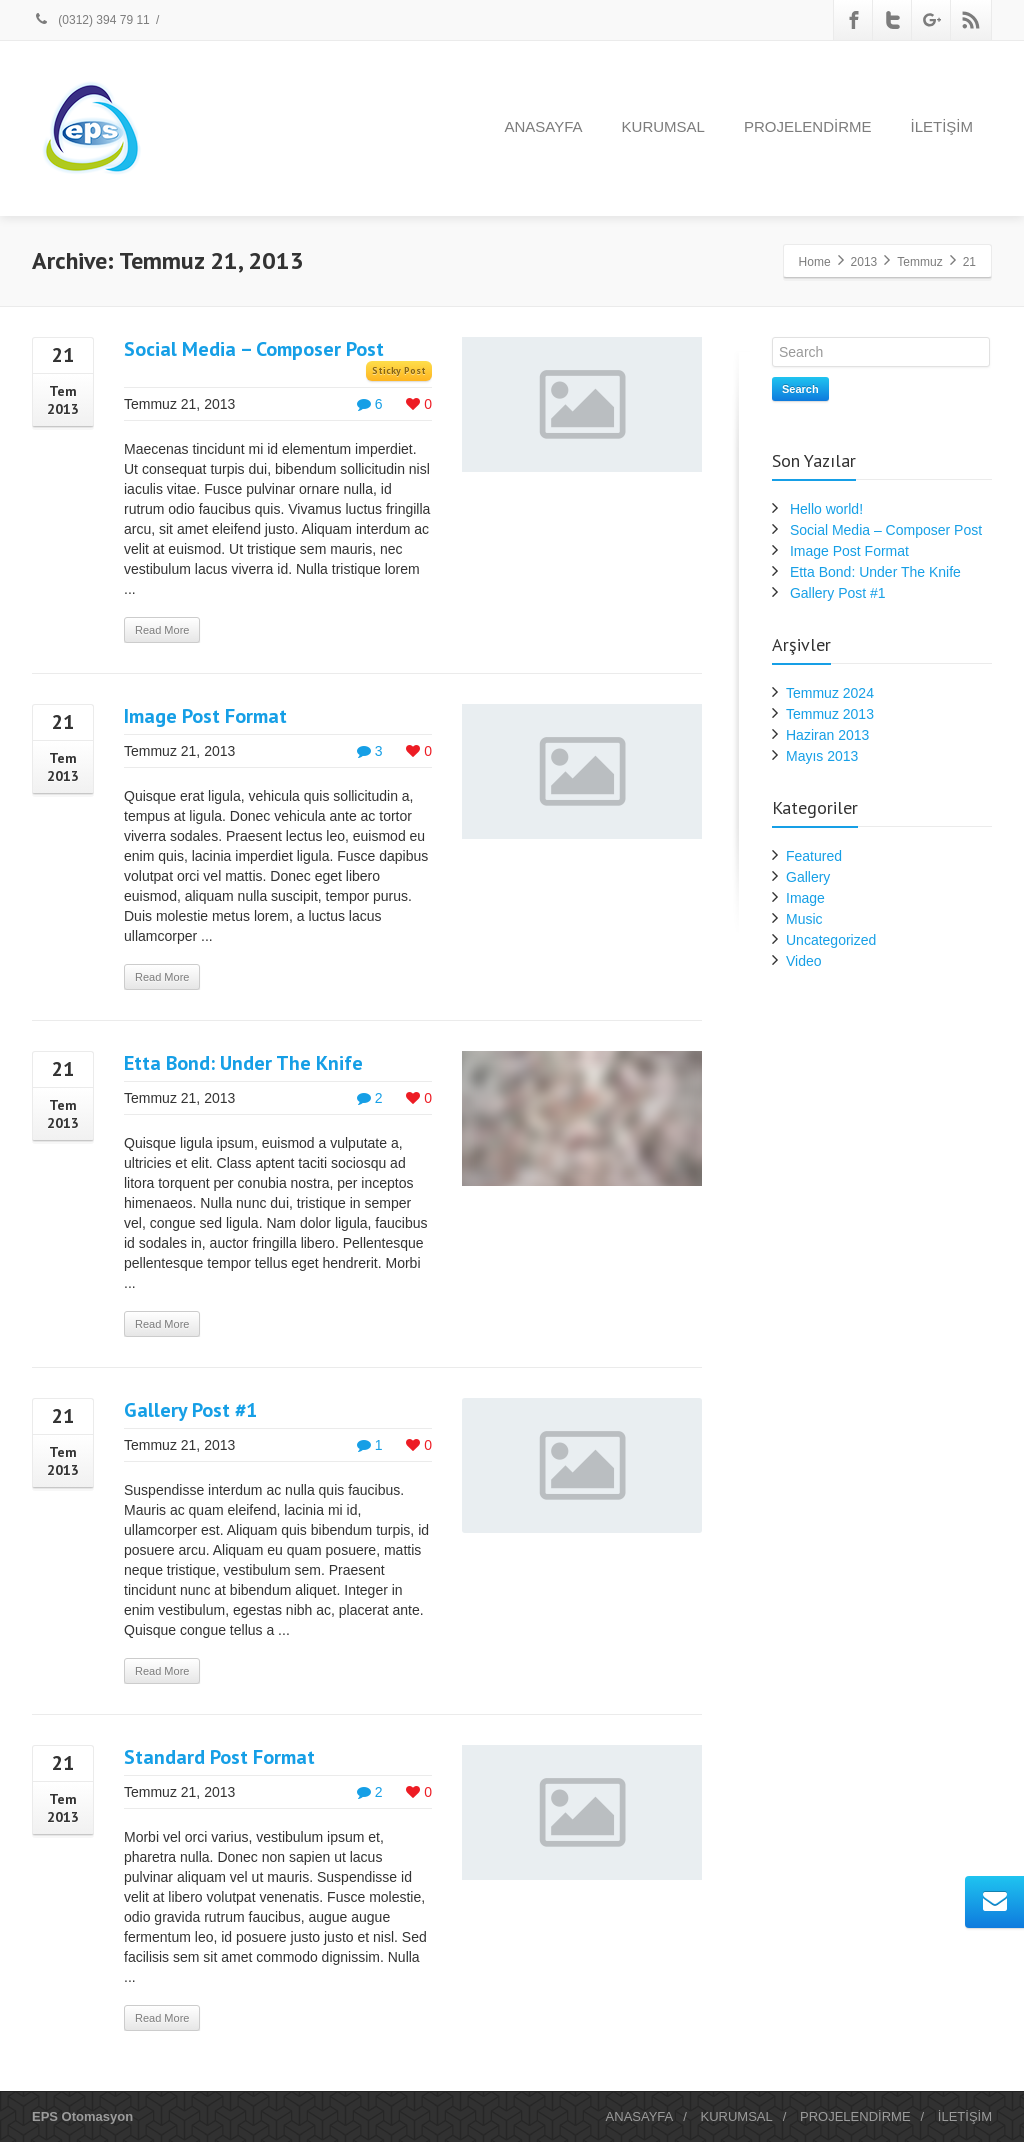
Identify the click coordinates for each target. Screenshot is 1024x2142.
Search (800, 389)
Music (804, 919)
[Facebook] (854, 20)
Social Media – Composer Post (254, 349)
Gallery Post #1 (190, 1410)
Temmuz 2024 (830, 693)
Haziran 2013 (827, 735)
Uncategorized (831, 940)
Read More (162, 630)
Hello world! (826, 509)
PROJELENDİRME (808, 126)
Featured (814, 856)
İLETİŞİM (941, 126)
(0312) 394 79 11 (91, 20)
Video (804, 961)
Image (805, 898)
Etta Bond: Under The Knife (243, 1063)
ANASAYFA (544, 126)
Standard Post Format (219, 1757)
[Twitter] (893, 20)
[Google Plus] (932, 20)
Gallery (808, 877)
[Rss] (971, 20)
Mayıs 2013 (822, 756)
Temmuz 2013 (830, 714)
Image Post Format (205, 716)
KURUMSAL (663, 126)
